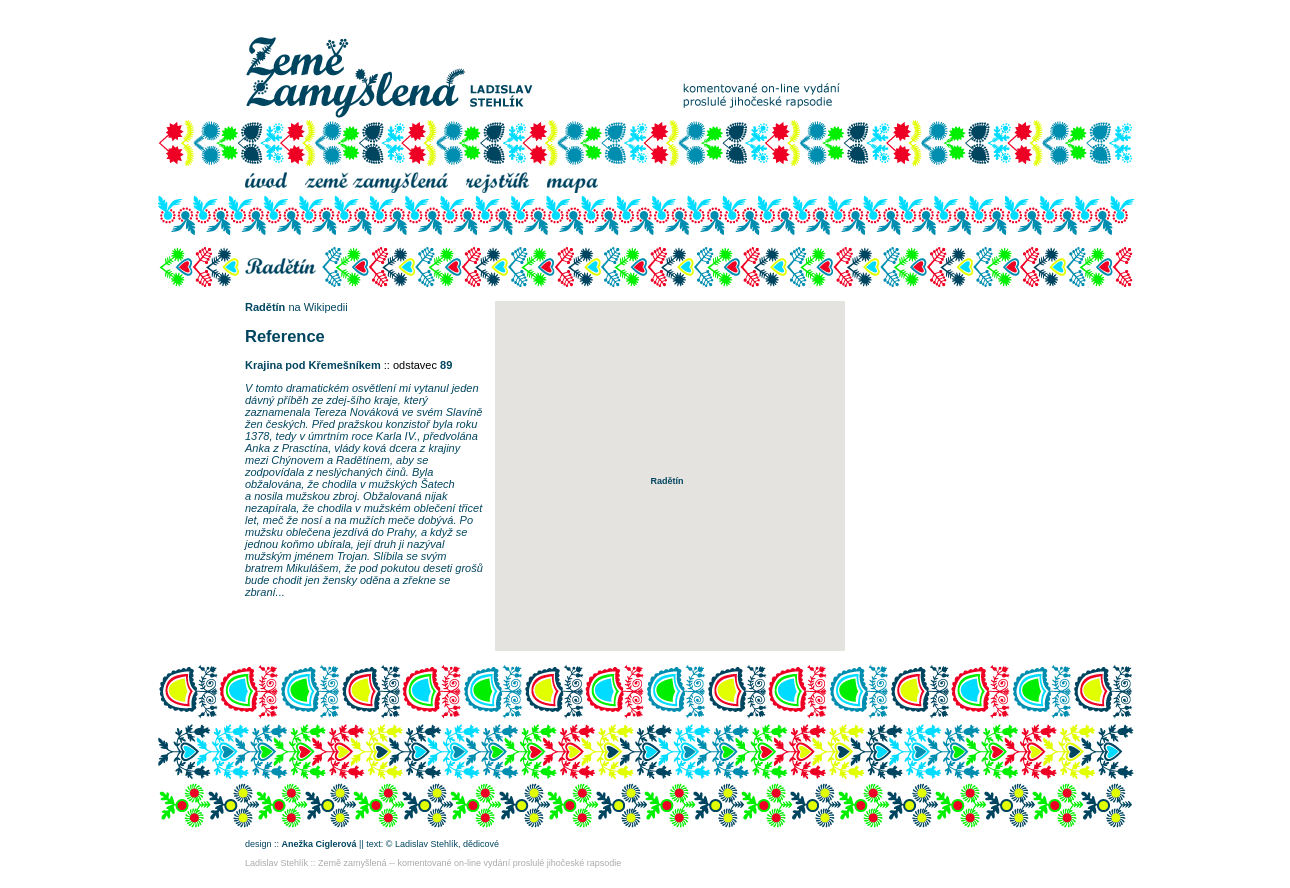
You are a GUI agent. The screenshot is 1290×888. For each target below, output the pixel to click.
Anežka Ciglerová (319, 844)
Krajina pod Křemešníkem (313, 365)
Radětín (265, 307)
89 (446, 365)
